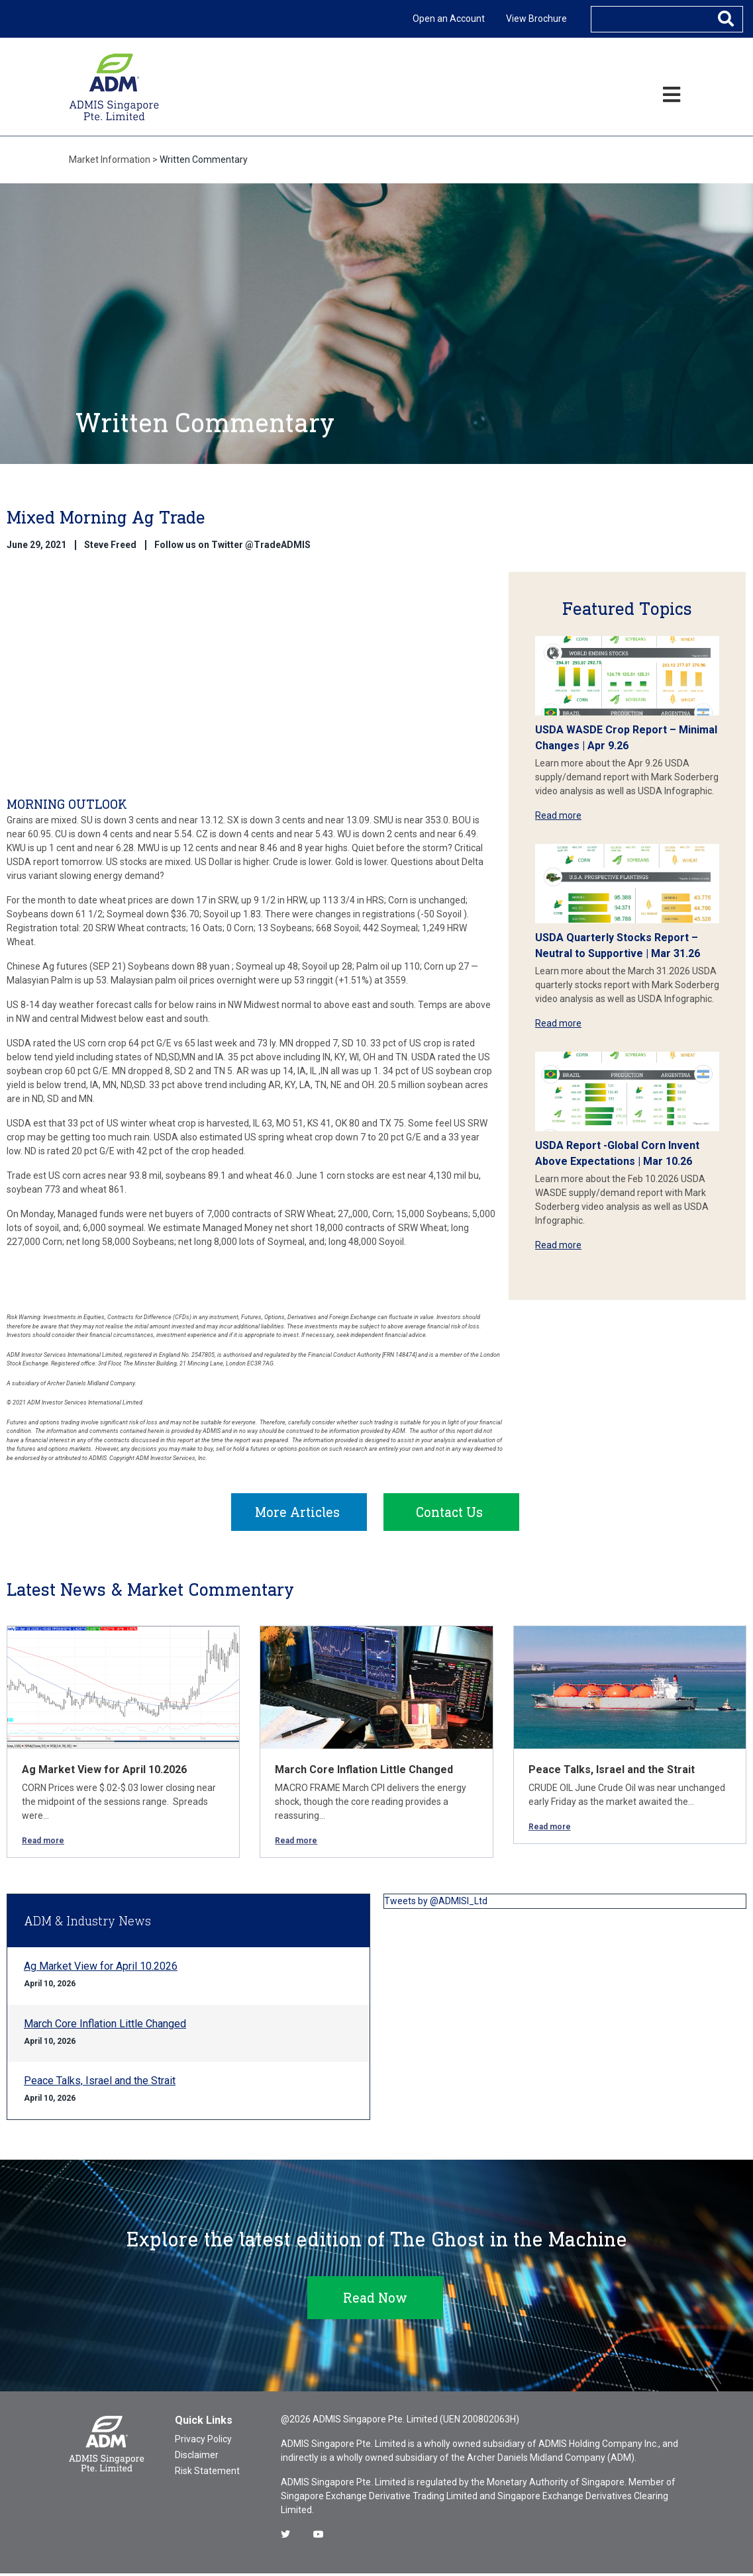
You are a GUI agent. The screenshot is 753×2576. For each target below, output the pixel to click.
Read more (558, 815)
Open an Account (449, 18)
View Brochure (536, 18)
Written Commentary (204, 159)
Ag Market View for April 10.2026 (104, 1772)
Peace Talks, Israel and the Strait (611, 1772)
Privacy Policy (203, 2441)
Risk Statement (207, 2473)
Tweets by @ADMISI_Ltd (435, 1903)
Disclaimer (197, 2457)
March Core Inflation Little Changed (364, 1772)
